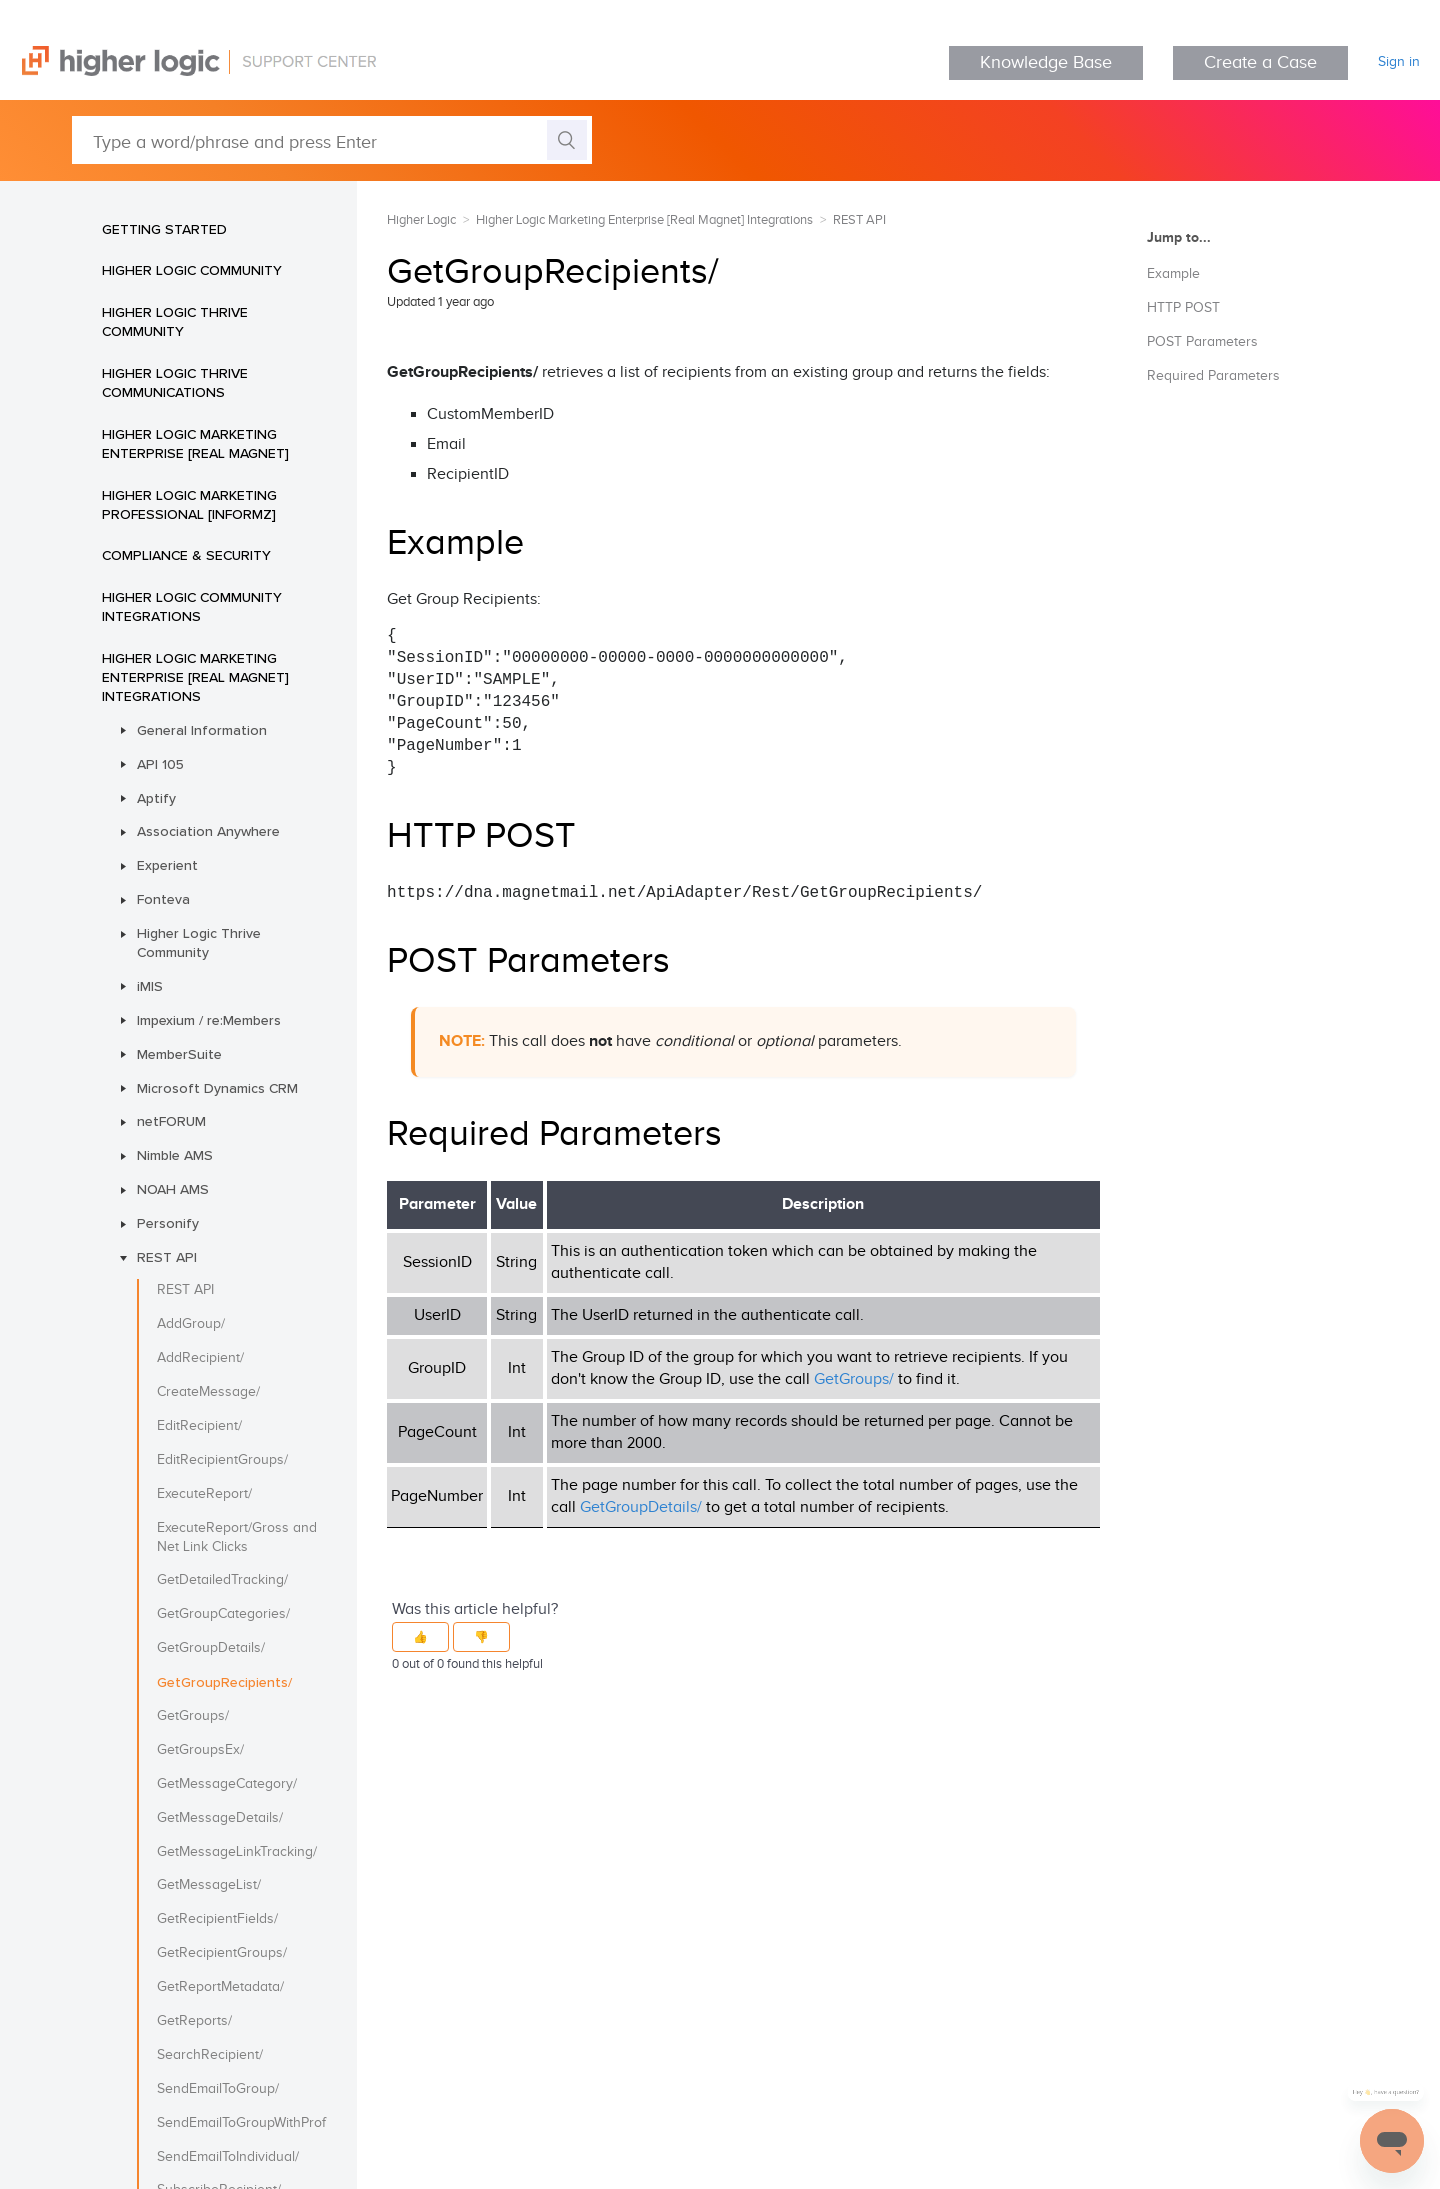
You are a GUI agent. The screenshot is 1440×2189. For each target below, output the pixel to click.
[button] (420, 1637)
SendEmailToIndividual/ (228, 2157)
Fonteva (163, 899)
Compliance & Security (186, 555)
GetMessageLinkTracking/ (237, 1852)
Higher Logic (421, 220)
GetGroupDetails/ (211, 1648)
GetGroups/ (193, 1716)
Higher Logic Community (192, 270)
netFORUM (171, 1121)
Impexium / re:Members (209, 1020)
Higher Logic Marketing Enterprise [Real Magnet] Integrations (195, 677)
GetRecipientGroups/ (222, 1953)
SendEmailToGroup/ (218, 2089)
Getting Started (164, 229)
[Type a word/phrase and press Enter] (332, 140)
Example (1173, 274)
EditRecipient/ (199, 1426)
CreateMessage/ (208, 1392)
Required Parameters (1213, 376)
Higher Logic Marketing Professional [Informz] (189, 504)
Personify (168, 1223)
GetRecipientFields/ (217, 1919)
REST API (167, 1257)
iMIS (150, 986)
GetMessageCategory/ (227, 1784)
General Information (202, 730)
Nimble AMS (175, 1155)
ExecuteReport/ (204, 1494)
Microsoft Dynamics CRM (217, 1088)
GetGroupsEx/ (200, 1750)
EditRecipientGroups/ (222, 1460)
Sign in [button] (1399, 62)
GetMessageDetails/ (220, 1818)
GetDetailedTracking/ (222, 1580)
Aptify (156, 798)
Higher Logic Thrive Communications (175, 382)
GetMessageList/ (209, 1885)
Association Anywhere (208, 831)
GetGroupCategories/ (223, 1614)
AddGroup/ (191, 1324)
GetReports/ (194, 2021)
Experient (167, 865)
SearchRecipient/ (210, 2055)
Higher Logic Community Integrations (192, 606)
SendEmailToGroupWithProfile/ (242, 2123)
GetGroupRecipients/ (224, 1682)
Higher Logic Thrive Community (175, 321)
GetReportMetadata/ (220, 1987)
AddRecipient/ (200, 1358)
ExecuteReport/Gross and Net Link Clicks (237, 1537)
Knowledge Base (1046, 62)
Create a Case (1260, 62)
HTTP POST (1183, 308)
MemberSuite (179, 1054)
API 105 (160, 764)
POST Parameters (1202, 342)
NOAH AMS (173, 1189)
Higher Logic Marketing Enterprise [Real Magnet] (195, 443)
